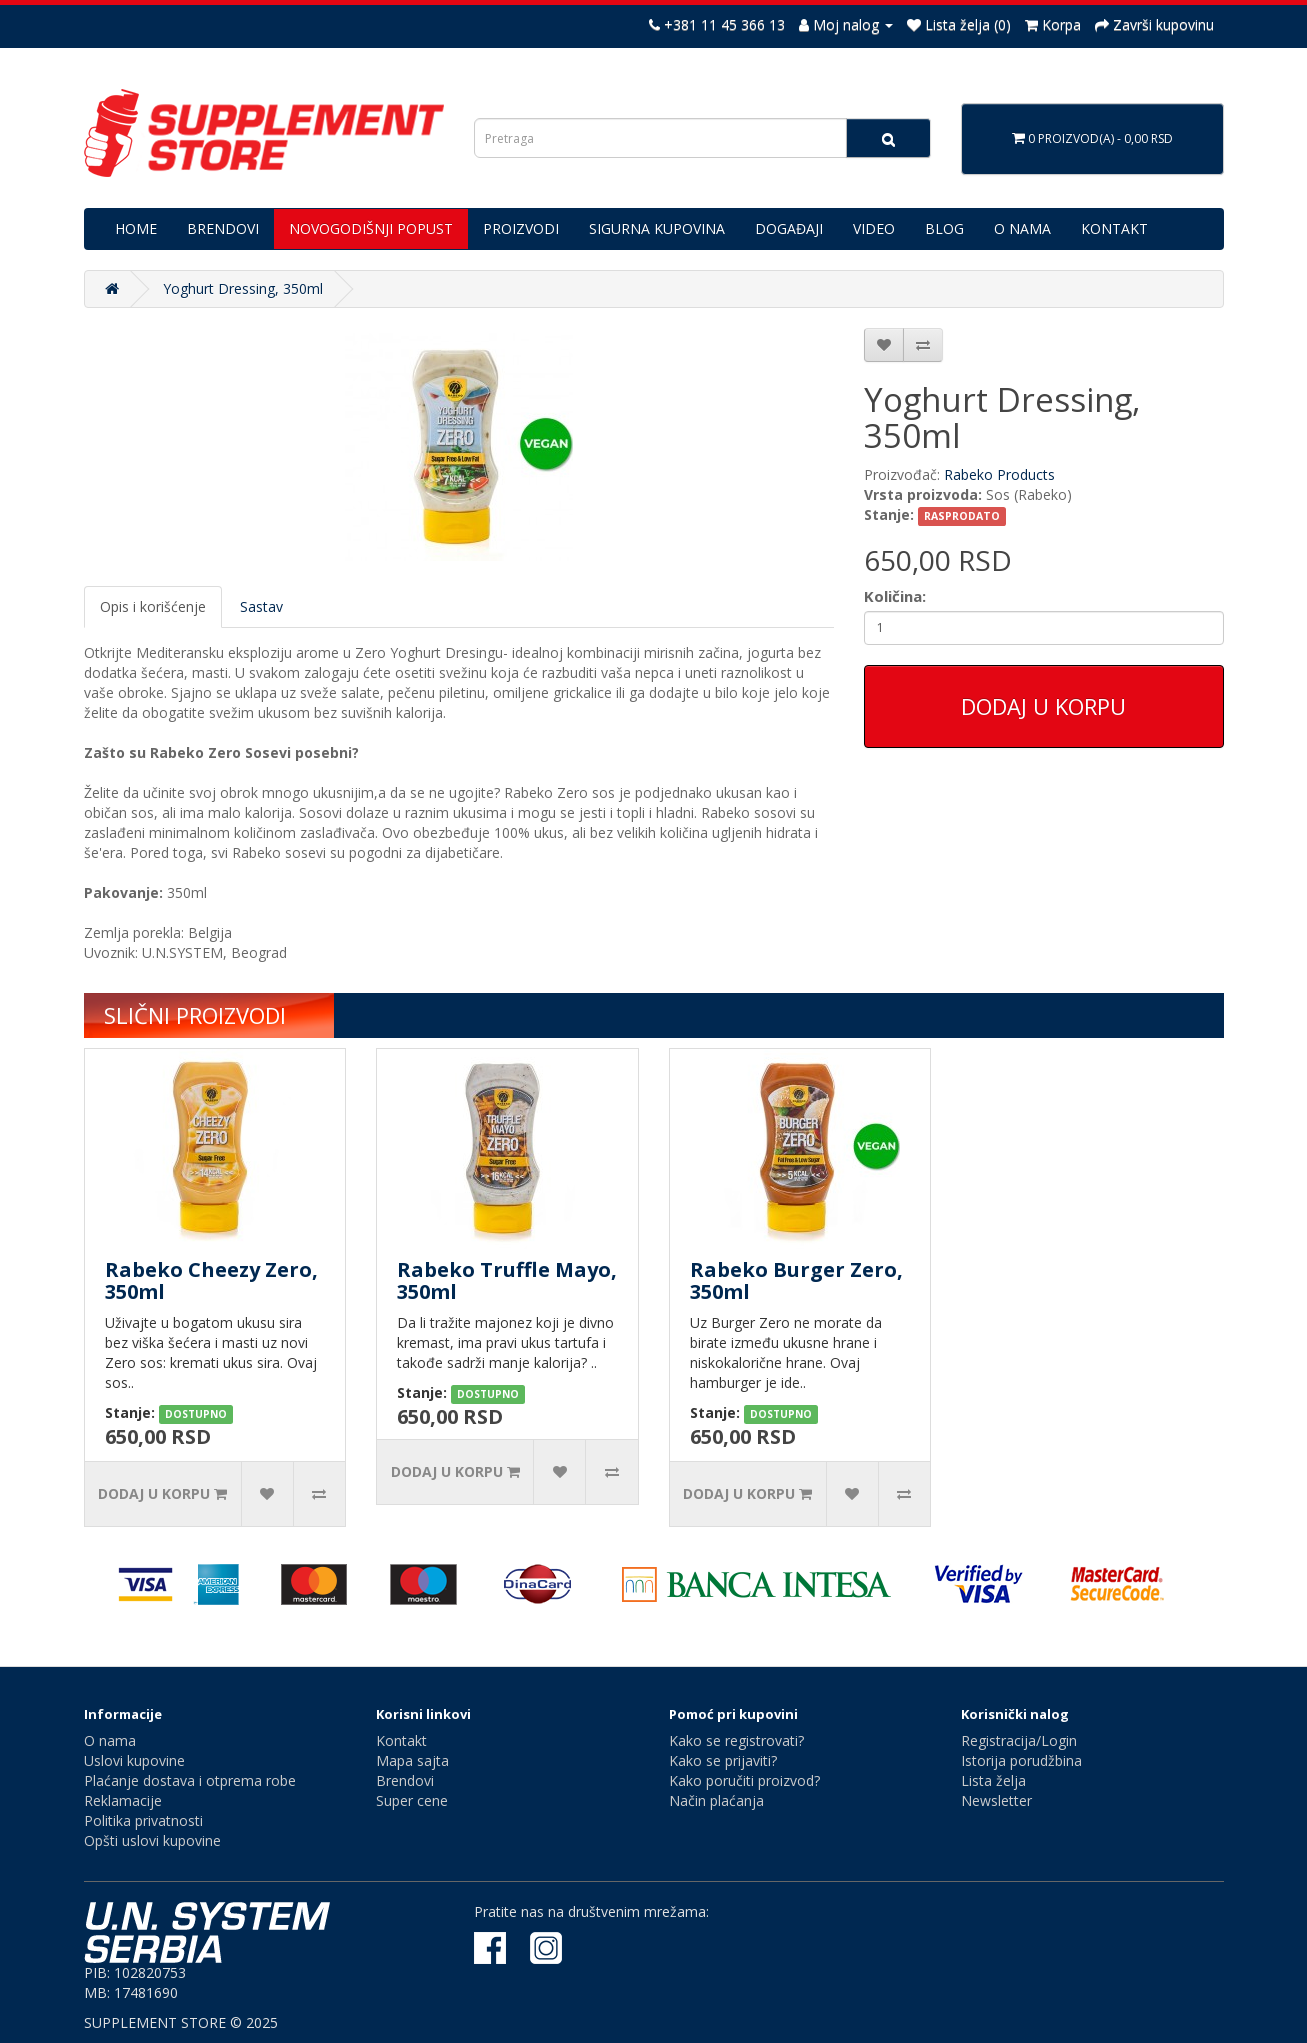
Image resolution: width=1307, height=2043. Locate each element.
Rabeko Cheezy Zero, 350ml (211, 1280)
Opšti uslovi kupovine (152, 1840)
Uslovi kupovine (134, 1760)
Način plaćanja (716, 1800)
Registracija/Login (1019, 1740)
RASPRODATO (962, 516)
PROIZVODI (521, 228)
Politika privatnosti (143, 1820)
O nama (110, 1740)
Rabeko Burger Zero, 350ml (796, 1280)
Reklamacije (123, 1800)
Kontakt (401, 1740)
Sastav (261, 606)
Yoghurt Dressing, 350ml (243, 288)
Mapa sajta (412, 1760)
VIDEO (874, 228)
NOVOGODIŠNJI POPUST (371, 228)
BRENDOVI (223, 228)
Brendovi (405, 1780)
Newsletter (996, 1800)
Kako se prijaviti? (723, 1760)
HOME (136, 228)
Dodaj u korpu (1043, 706)
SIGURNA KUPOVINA (657, 228)
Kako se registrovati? (736, 1740)
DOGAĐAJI (789, 228)
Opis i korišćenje (153, 606)
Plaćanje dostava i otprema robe (190, 1780)
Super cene (412, 1800)
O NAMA (1022, 228)
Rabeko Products (999, 474)
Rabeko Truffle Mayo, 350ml (507, 1280)
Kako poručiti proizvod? (744, 1780)
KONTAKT (1114, 228)
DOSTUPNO (196, 1414)
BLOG (944, 228)
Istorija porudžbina (1021, 1760)
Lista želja (993, 1780)
